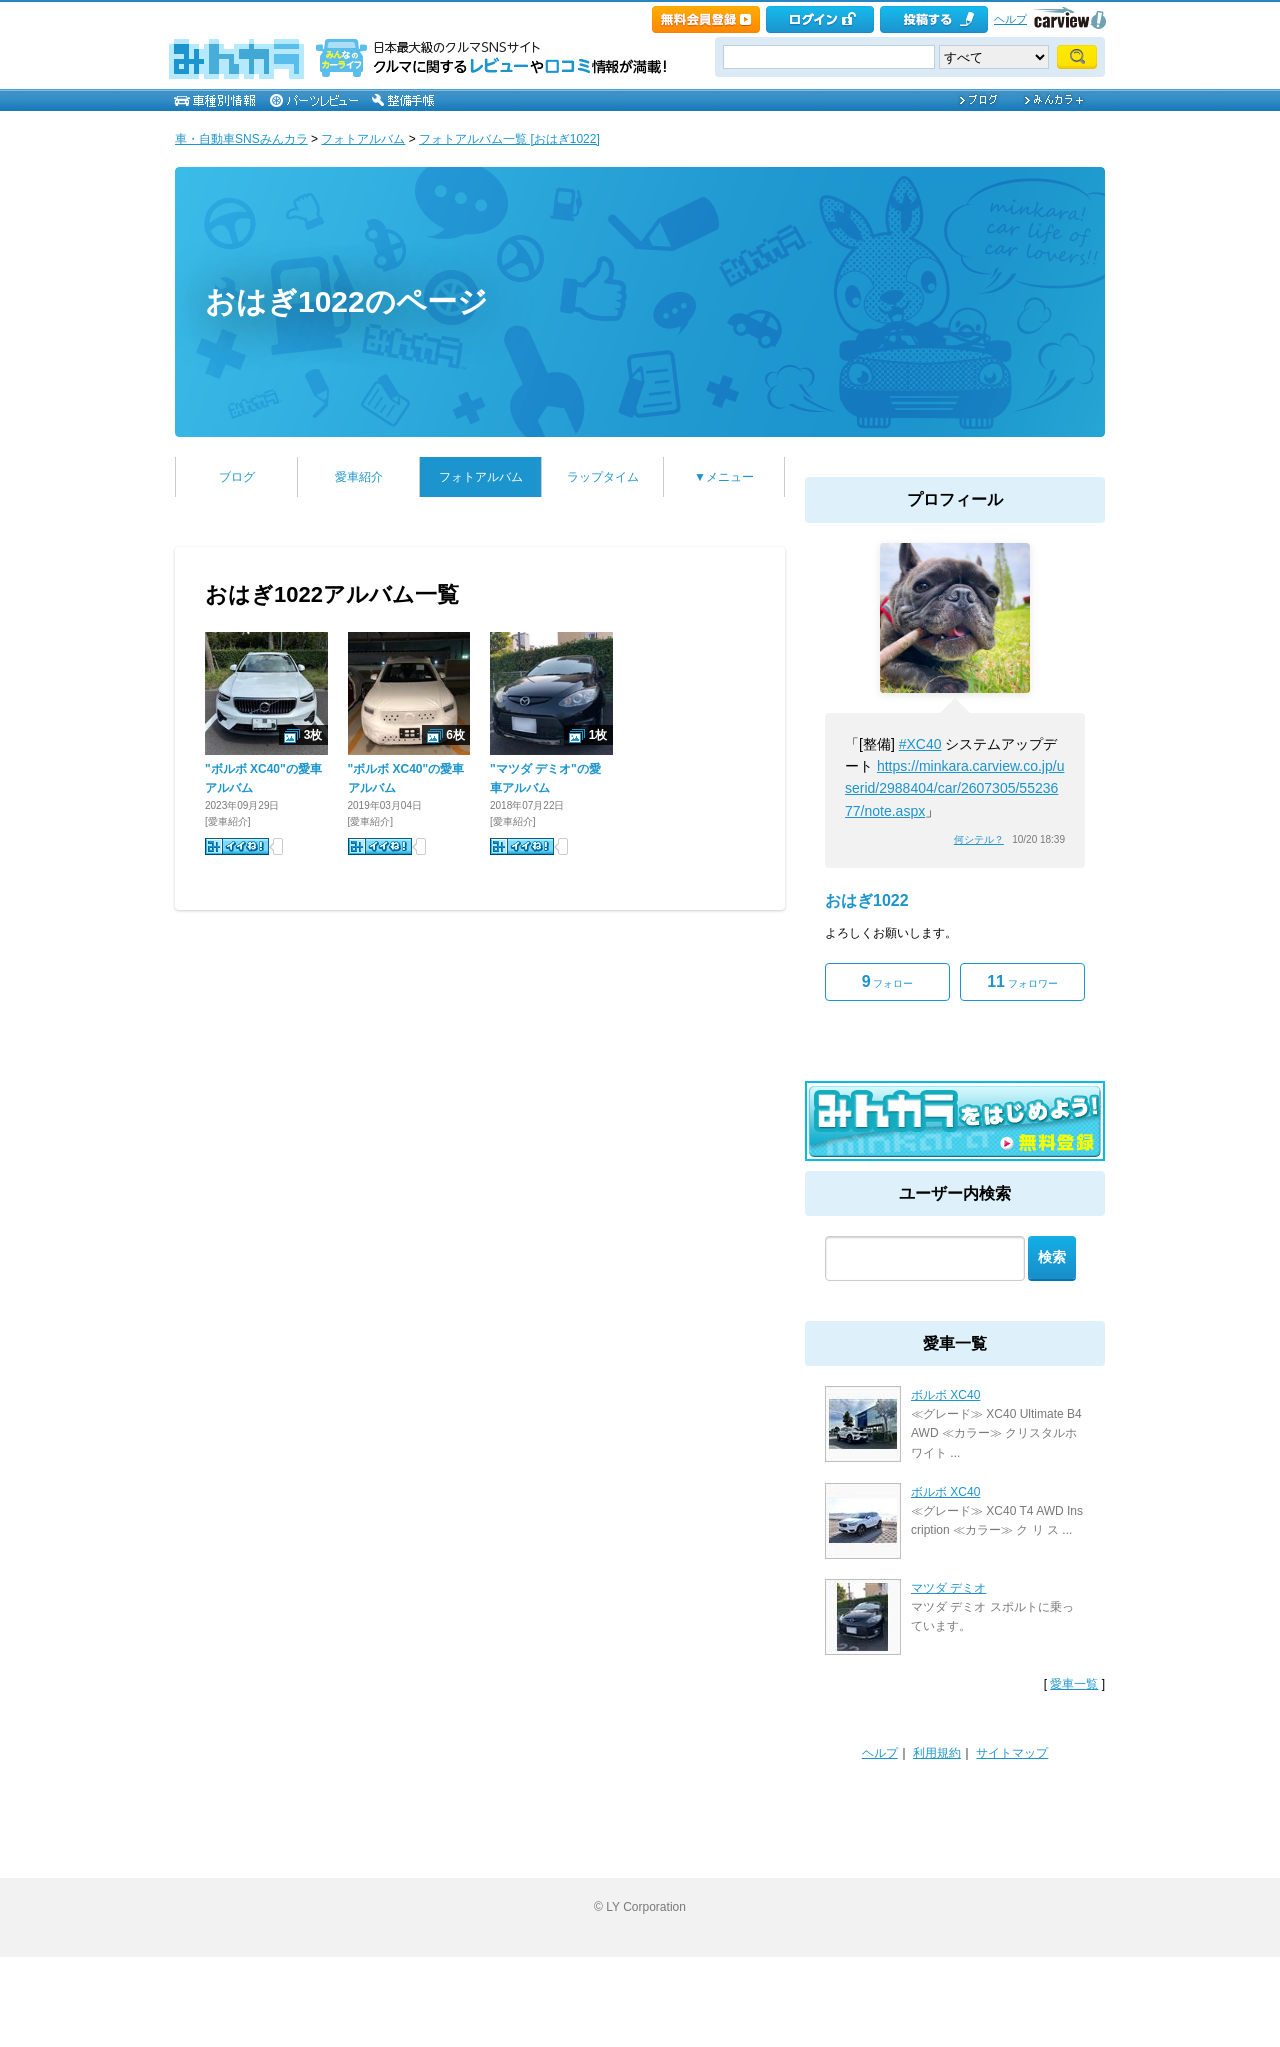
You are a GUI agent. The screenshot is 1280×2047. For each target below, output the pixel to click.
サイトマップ (1012, 1753)
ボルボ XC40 (945, 1395)
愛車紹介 (359, 477)
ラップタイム (603, 477)
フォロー (888, 981)
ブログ (237, 477)
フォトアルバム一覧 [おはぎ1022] (509, 139)
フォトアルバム (363, 139)
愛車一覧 (1074, 1684)
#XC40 (920, 744)
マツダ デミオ (948, 1588)
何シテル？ (979, 839)
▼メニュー (724, 477)
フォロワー (1022, 981)
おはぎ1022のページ (346, 301)
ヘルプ (1010, 19)
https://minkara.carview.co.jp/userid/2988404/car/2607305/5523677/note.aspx (954, 788)
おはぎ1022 (867, 900)
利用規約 (937, 1753)
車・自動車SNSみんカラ (241, 139)
